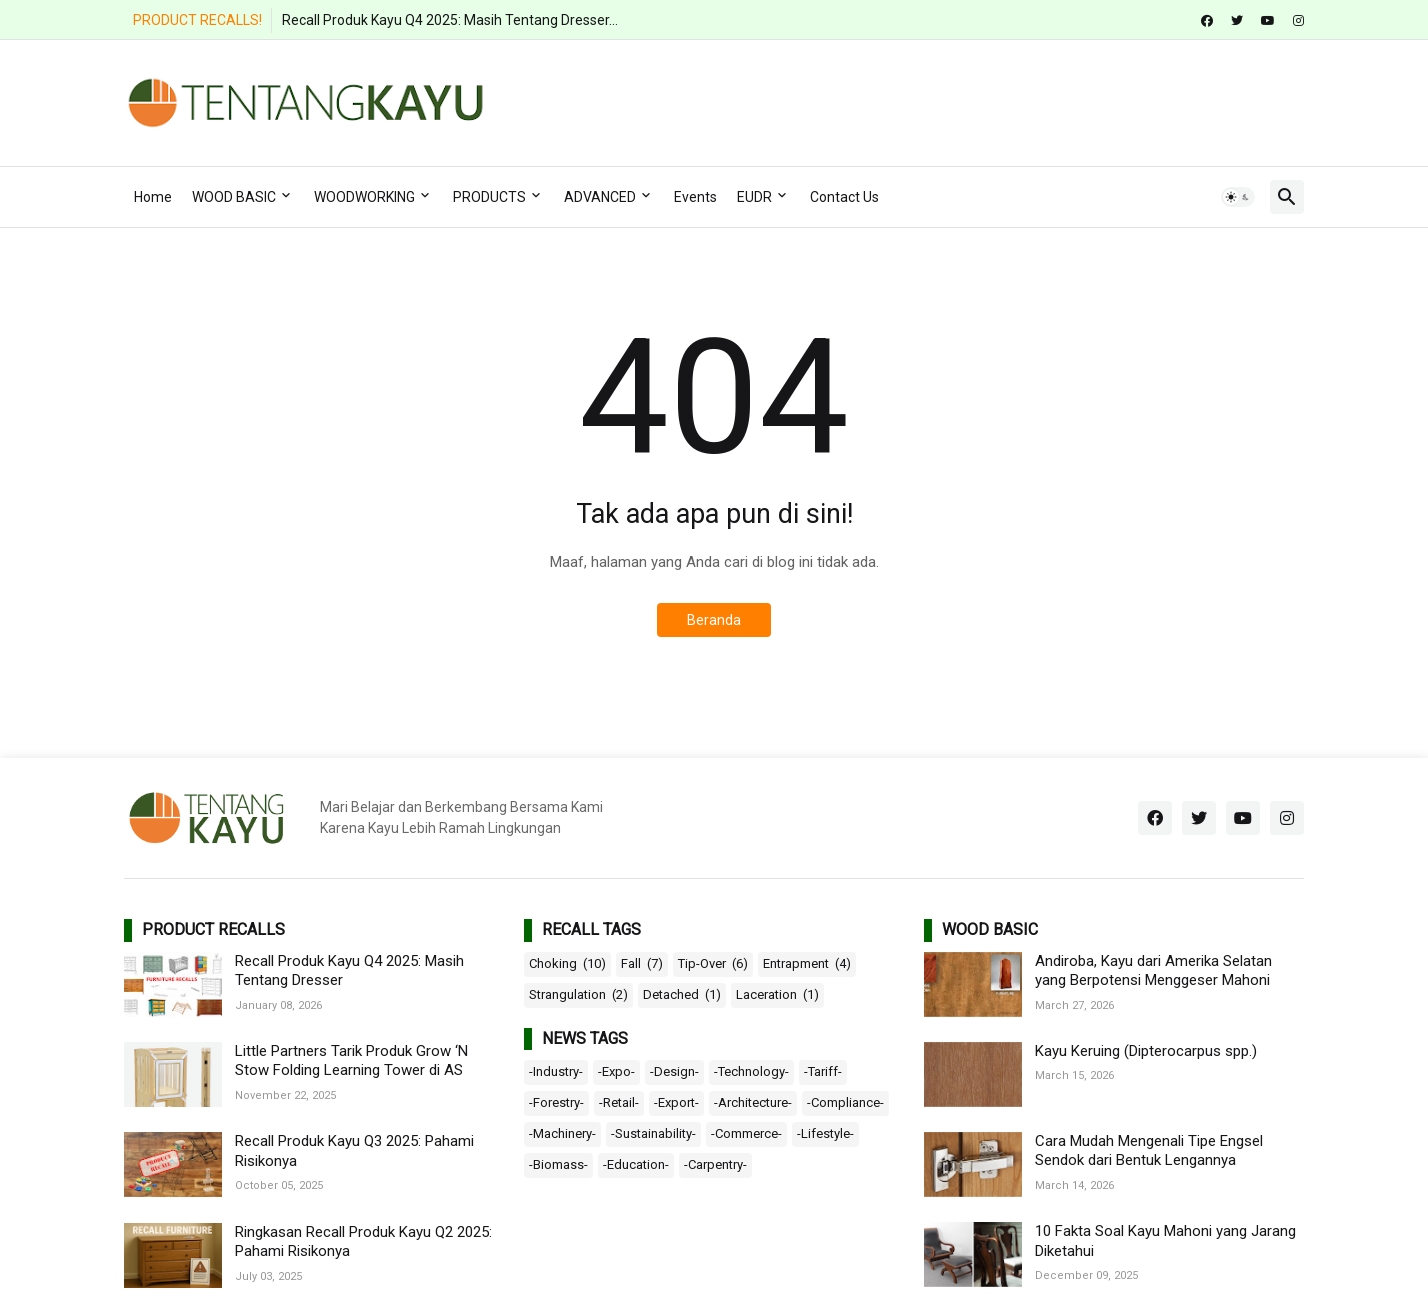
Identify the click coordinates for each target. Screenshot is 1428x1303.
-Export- (676, 1102)
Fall (642, 964)
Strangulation (578, 995)
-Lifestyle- (825, 1133)
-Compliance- (845, 1102)
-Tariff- (823, 1071)
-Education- (636, 1164)
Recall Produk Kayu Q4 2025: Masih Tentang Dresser (349, 971)
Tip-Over (713, 964)
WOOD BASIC (234, 197)
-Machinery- (562, 1133)
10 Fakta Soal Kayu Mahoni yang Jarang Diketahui (1165, 1241)
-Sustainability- (653, 1133)
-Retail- (619, 1102)
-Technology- (751, 1071)
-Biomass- (558, 1164)
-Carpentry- (715, 1164)
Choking (567, 964)
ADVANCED (600, 197)
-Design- (674, 1071)
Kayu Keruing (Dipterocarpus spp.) (1146, 1051)
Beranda (714, 620)
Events (695, 197)
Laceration (777, 995)
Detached (682, 995)
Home (153, 197)
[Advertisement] (940, 100)
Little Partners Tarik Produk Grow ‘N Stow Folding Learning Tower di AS (351, 1061)
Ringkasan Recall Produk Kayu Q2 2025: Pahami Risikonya (363, 1242)
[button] (1238, 197)
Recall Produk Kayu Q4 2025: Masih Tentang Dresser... (450, 20)
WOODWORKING (364, 197)
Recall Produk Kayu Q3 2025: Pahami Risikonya (354, 1151)
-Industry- (556, 1071)
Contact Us (844, 197)
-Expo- (616, 1071)
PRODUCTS (489, 197)
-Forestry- (556, 1102)
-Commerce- (746, 1133)
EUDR (754, 197)
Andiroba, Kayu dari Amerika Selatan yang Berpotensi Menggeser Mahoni (1153, 971)
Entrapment (807, 964)
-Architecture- (753, 1102)
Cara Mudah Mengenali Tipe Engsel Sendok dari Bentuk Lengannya (1149, 1151)
